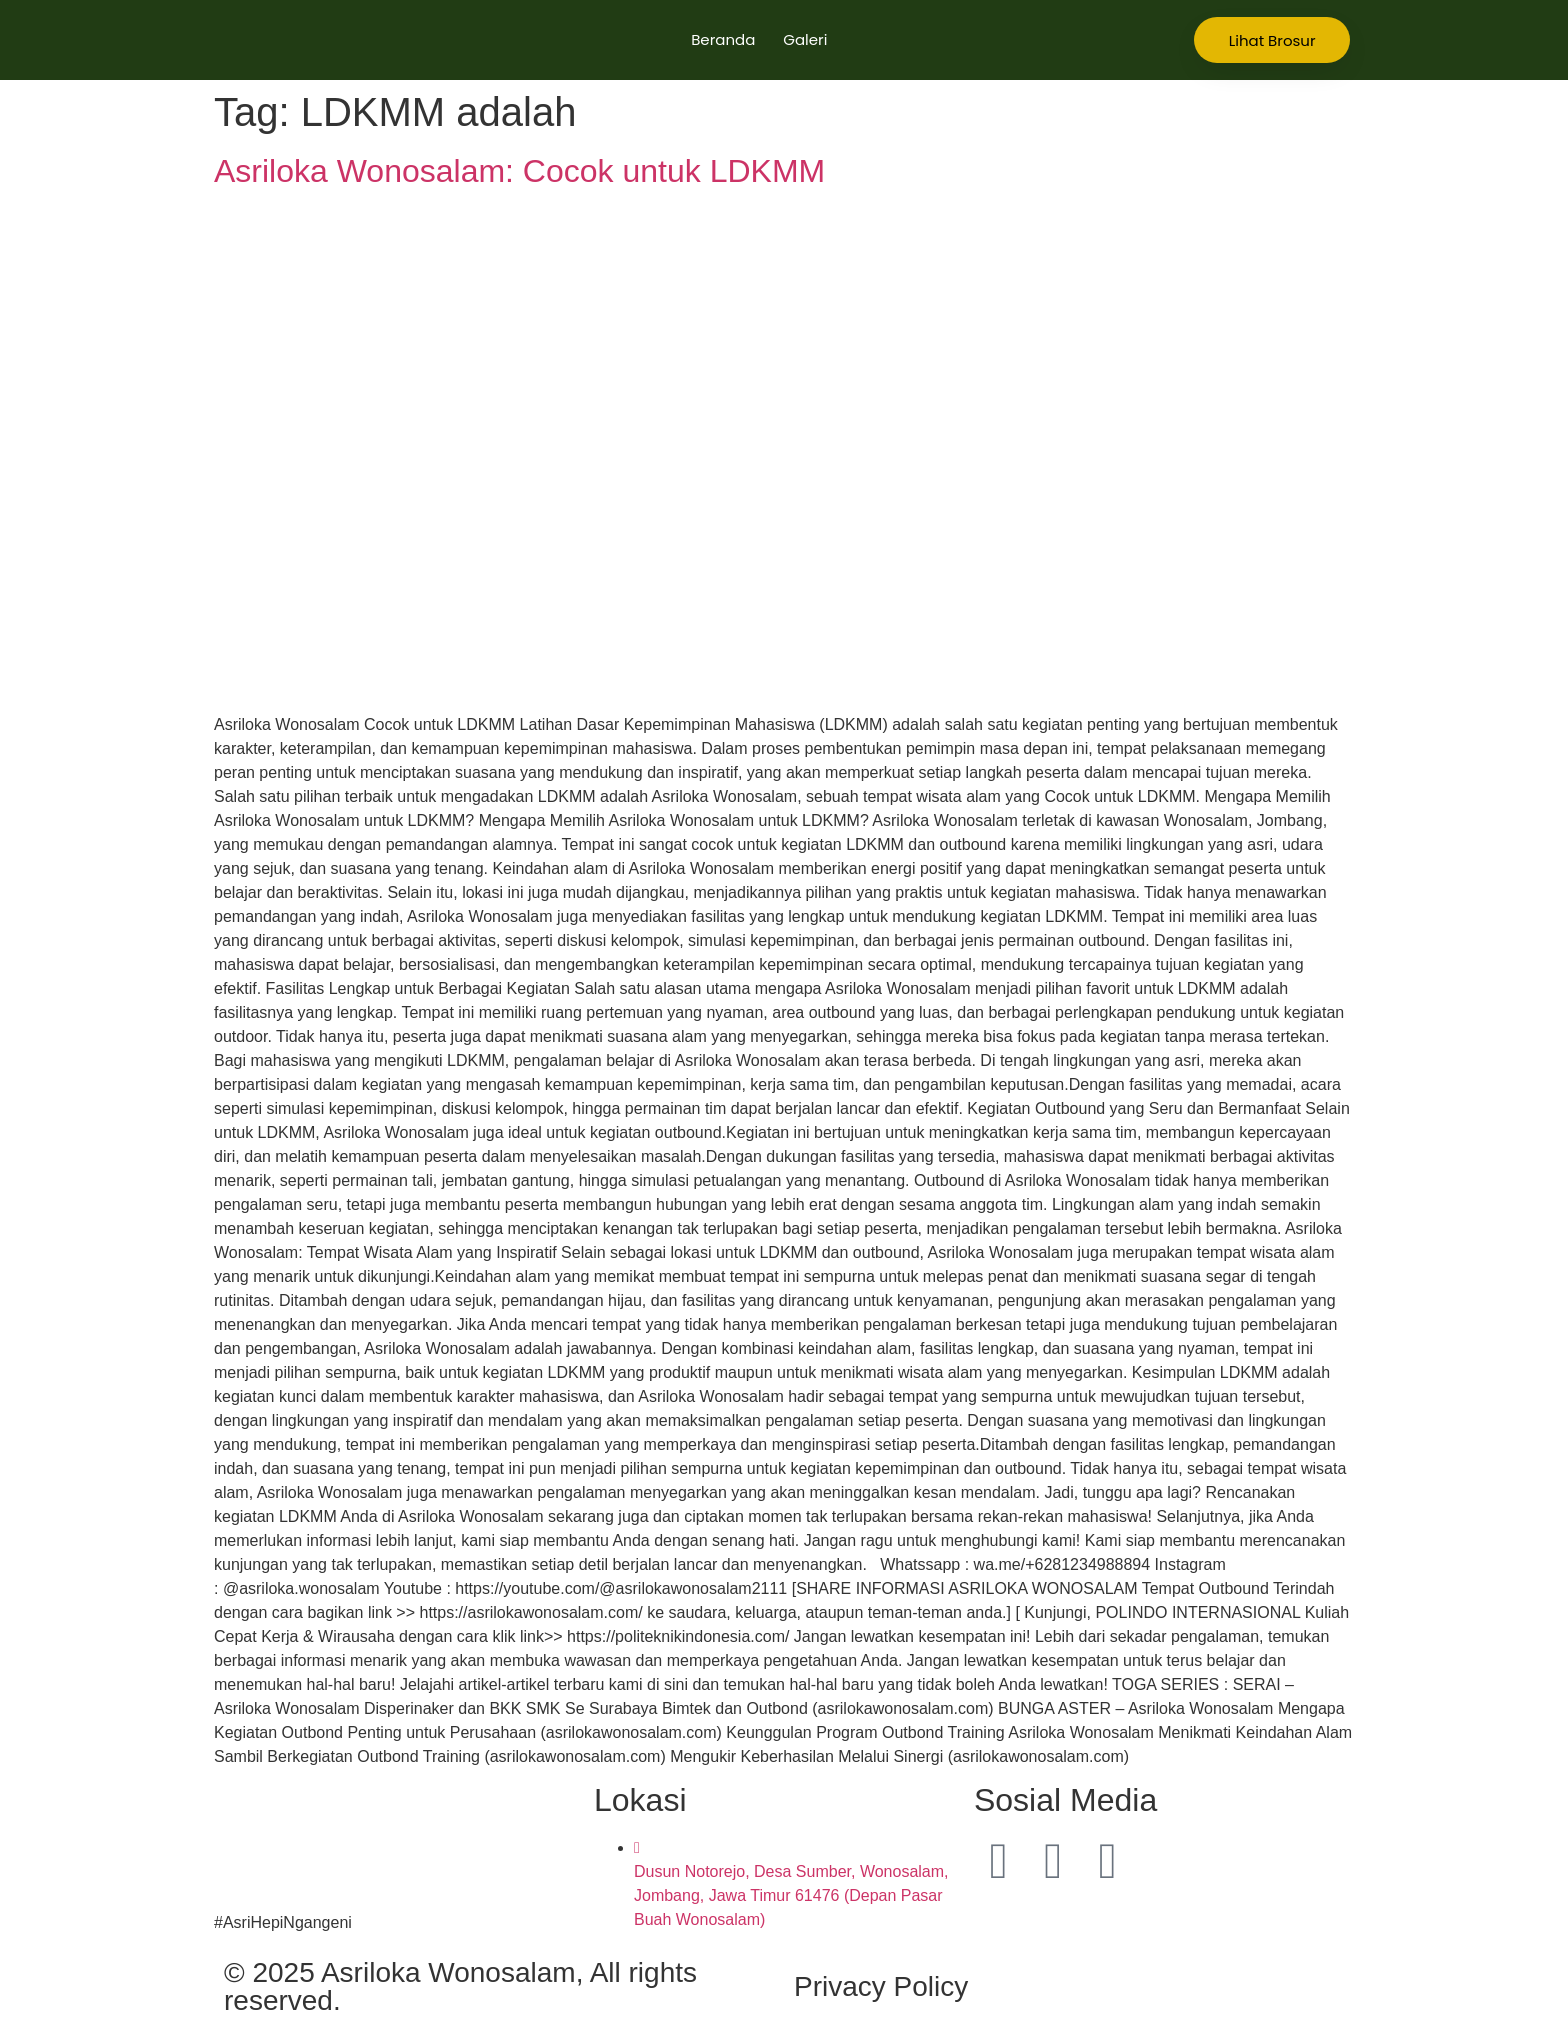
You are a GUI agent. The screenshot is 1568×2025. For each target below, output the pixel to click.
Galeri (805, 39)
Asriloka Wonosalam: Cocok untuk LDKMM (519, 171)
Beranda (723, 39)
